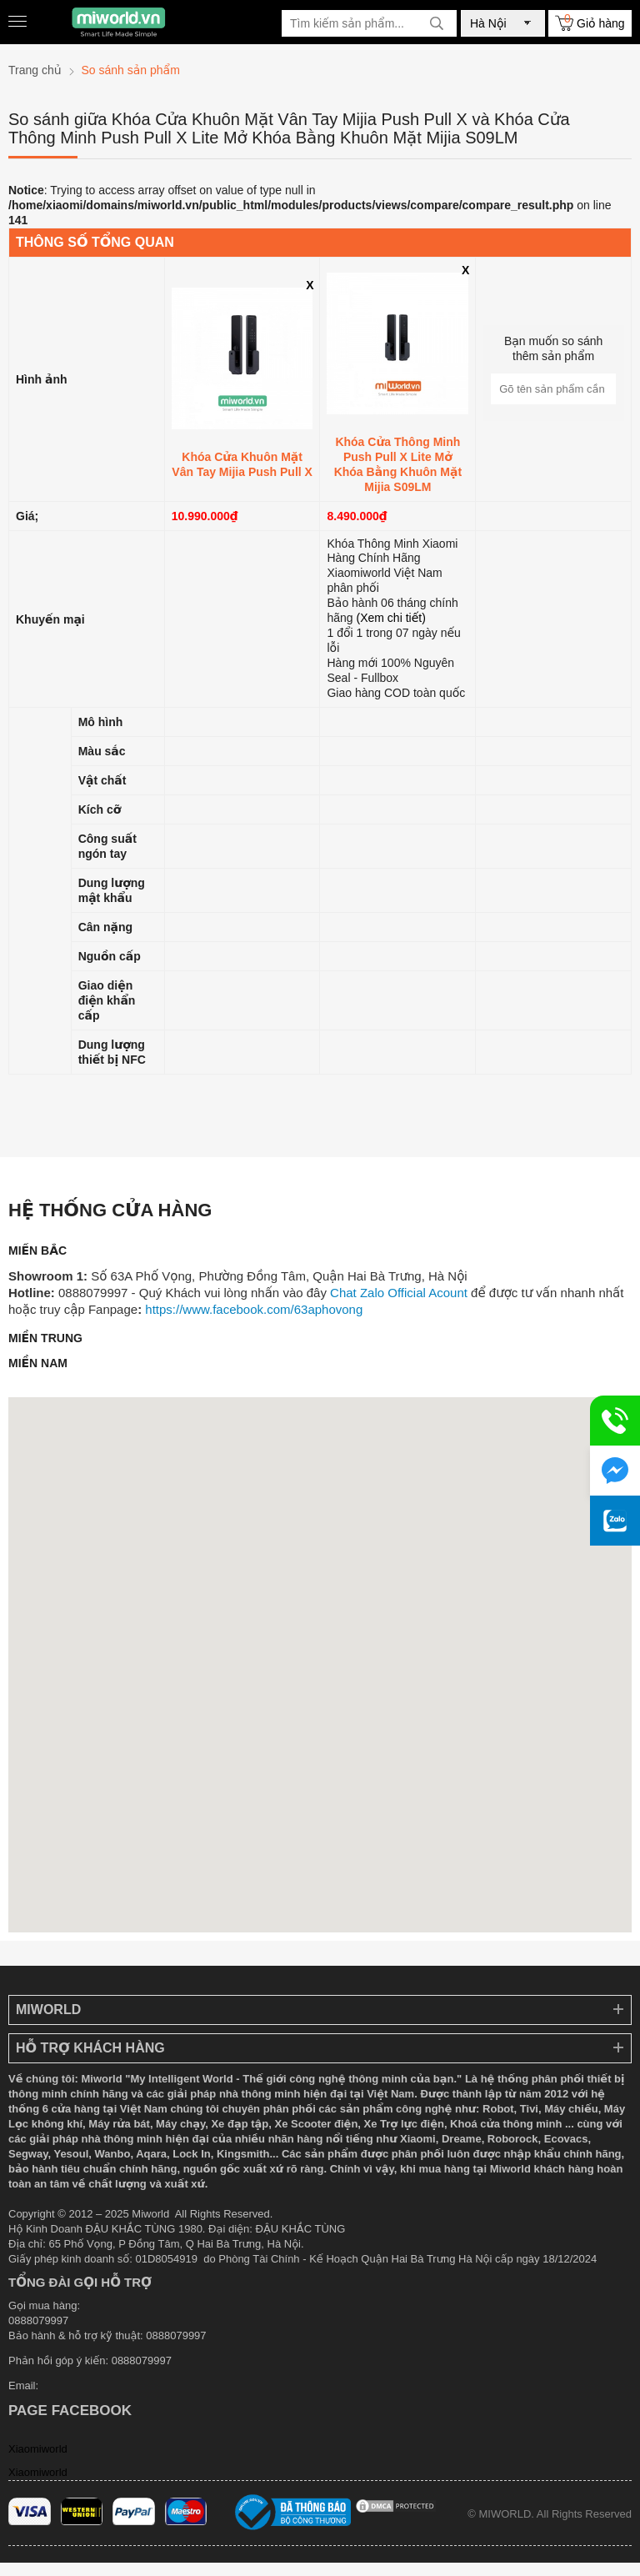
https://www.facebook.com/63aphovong (253, 1309)
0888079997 (142, 2360)
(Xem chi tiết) (391, 617)
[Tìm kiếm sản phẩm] (369, 23)
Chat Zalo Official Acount (399, 1292)
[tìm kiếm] (437, 23)
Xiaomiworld (38, 2449)
